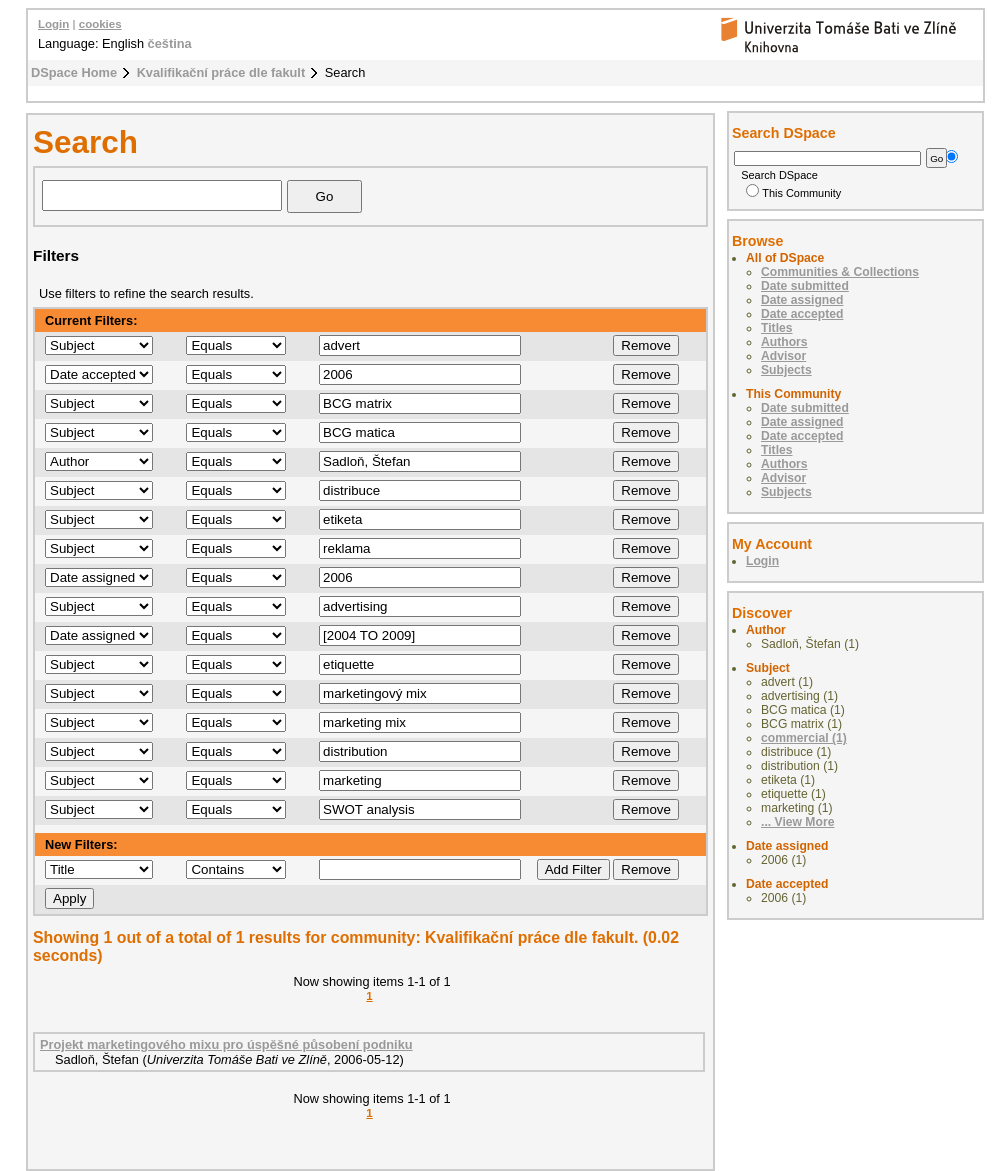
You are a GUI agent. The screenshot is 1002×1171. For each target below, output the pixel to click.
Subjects (786, 370)
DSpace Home (74, 72)
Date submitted (805, 286)
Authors (784, 342)
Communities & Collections (840, 272)
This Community (793, 193)
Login (53, 24)
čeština (170, 43)
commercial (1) (804, 738)
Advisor (783, 356)
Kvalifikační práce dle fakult (221, 72)
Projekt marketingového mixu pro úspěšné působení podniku (226, 1044)
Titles (777, 328)
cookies (100, 24)
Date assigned (802, 300)
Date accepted (802, 314)
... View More (797, 822)
